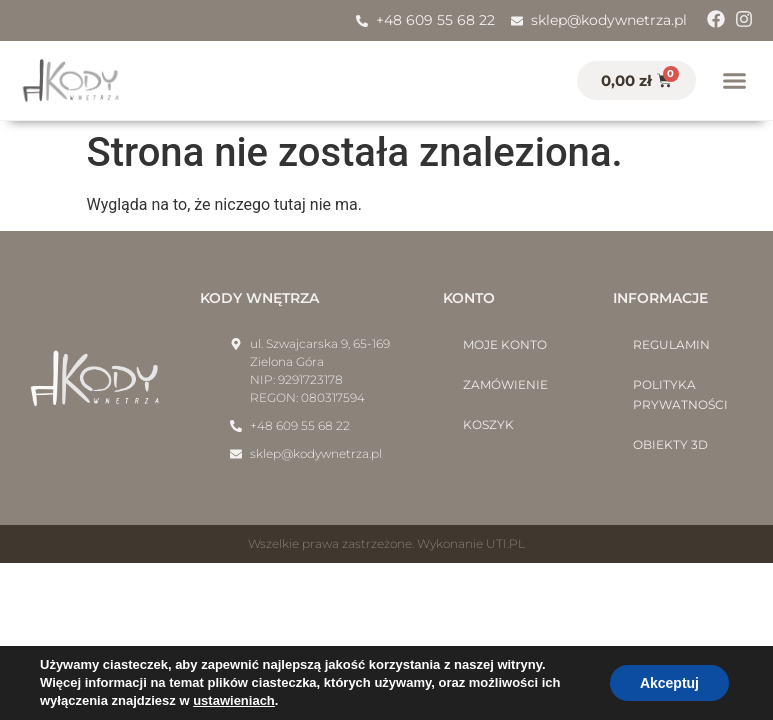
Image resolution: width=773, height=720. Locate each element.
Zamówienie (505, 384)
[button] (735, 81)
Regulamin (671, 344)
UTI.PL (505, 543)
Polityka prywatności (680, 394)
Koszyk (488, 424)
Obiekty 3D (670, 444)
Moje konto (505, 344)
